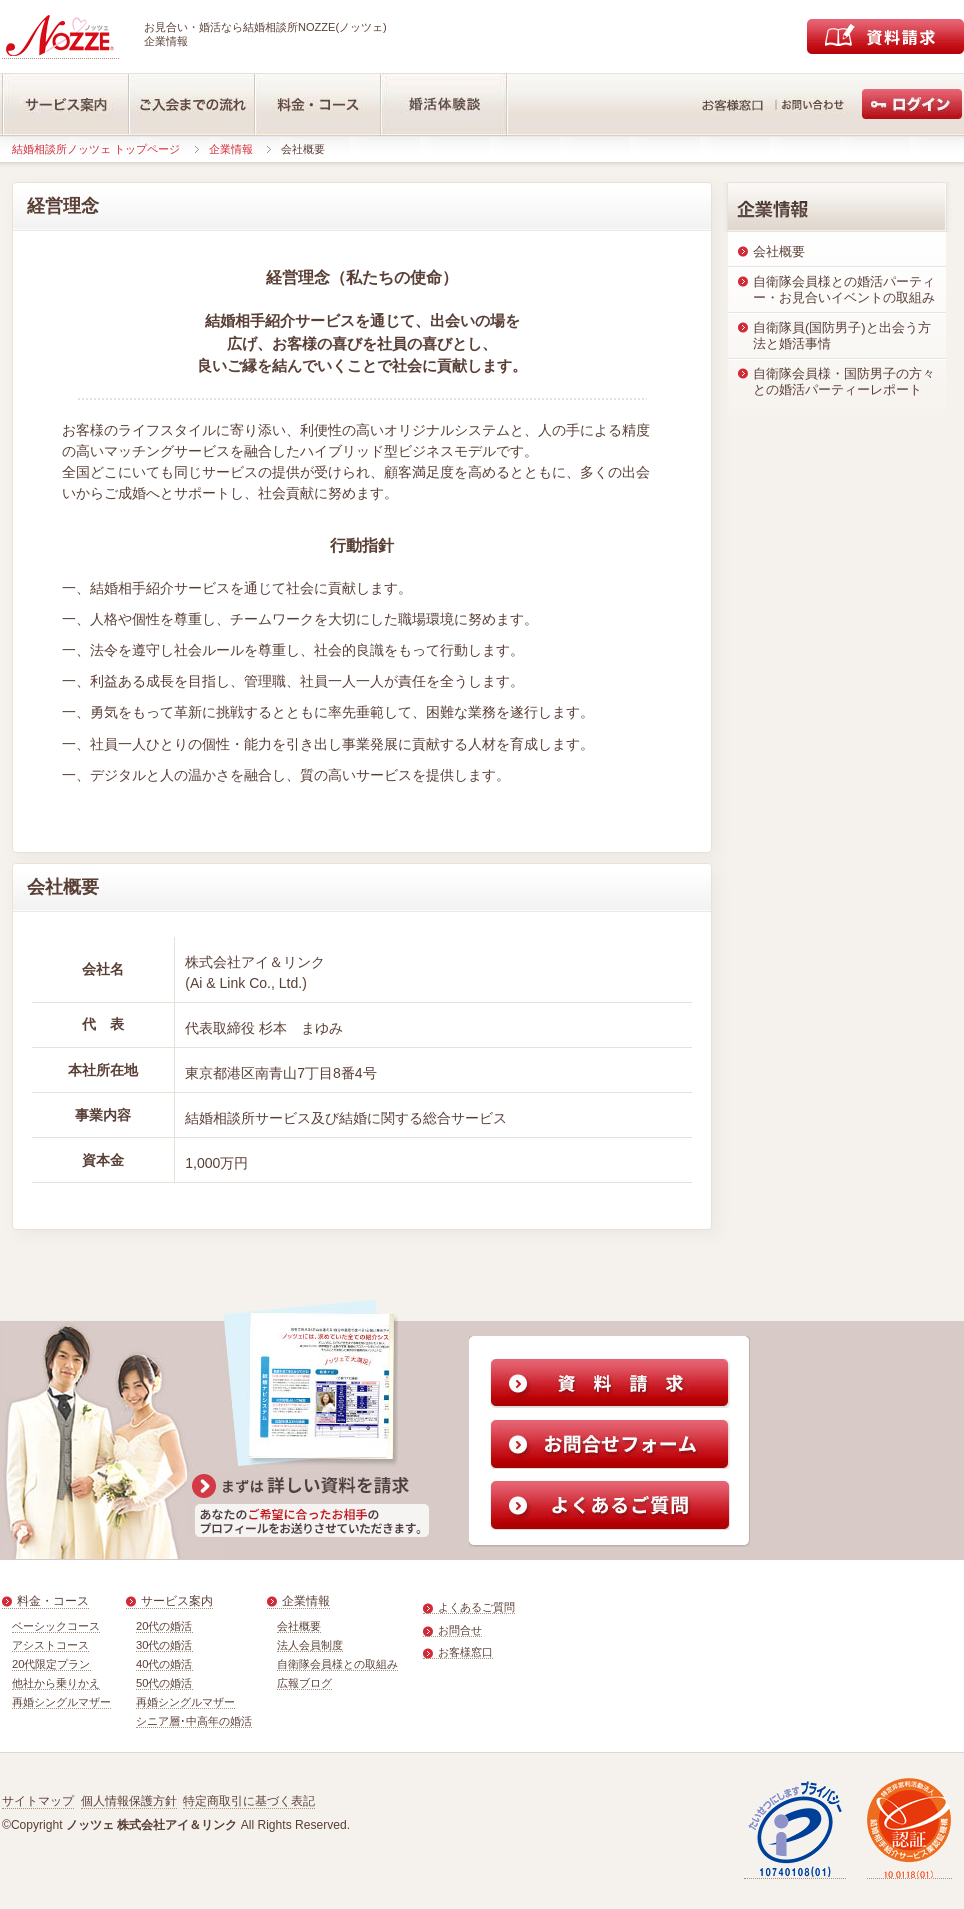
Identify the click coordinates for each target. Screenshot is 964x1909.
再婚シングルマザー (61, 1702)
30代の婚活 (164, 1645)
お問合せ (460, 1630)
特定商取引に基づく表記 (249, 1801)
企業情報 (231, 149)
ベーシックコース (56, 1626)
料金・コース (53, 1601)
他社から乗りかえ (56, 1683)
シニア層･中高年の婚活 (194, 1721)
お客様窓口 (465, 1652)
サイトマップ (38, 1801)
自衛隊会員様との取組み (337, 1664)
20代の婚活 (164, 1626)
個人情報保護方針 (129, 1801)
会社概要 (299, 1626)
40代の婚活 (164, 1664)
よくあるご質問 (476, 1607)
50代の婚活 (164, 1683)
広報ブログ (304, 1683)
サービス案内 (177, 1601)
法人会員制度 (310, 1645)
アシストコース (50, 1645)
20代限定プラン (51, 1664)
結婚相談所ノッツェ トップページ (96, 149)
